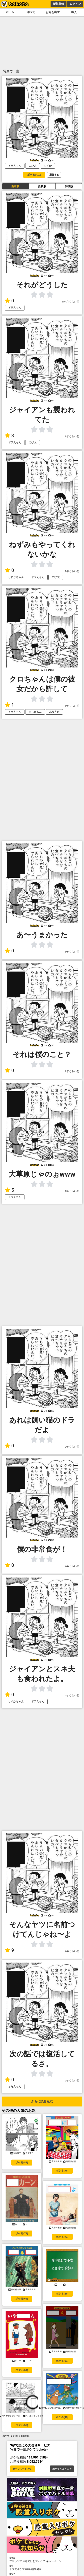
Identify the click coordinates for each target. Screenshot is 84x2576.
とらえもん (14, 2086)
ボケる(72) (22, 2233)
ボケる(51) (62, 2360)
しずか (48, 165)
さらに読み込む (42, 2101)
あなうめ (54, 711)
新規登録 (58, 3)
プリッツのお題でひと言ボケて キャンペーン (42, 2560)
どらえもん (35, 711)
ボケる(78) (62, 2170)
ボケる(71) (62, 2236)
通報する (54, 174)
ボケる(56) (62, 2293)
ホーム (10, 12)
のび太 (32, 165)
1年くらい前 (72, 436)
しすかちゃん (16, 577)
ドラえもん (14, 165)
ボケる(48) (62, 2417)
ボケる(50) (22, 2425)
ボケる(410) (34, 174)
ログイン (75, 3)
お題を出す (53, 12)
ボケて (6, 2436)
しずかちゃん (16, 1701)
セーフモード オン (22, 2468)
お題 (15, 2436)
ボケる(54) (22, 2369)
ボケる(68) (22, 2298)
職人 (74, 12)
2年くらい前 (72, 1446)
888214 (25, 2436)
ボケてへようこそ (61, 2468)
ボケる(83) (22, 2162)
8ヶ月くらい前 (70, 301)
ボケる (31, 12)
